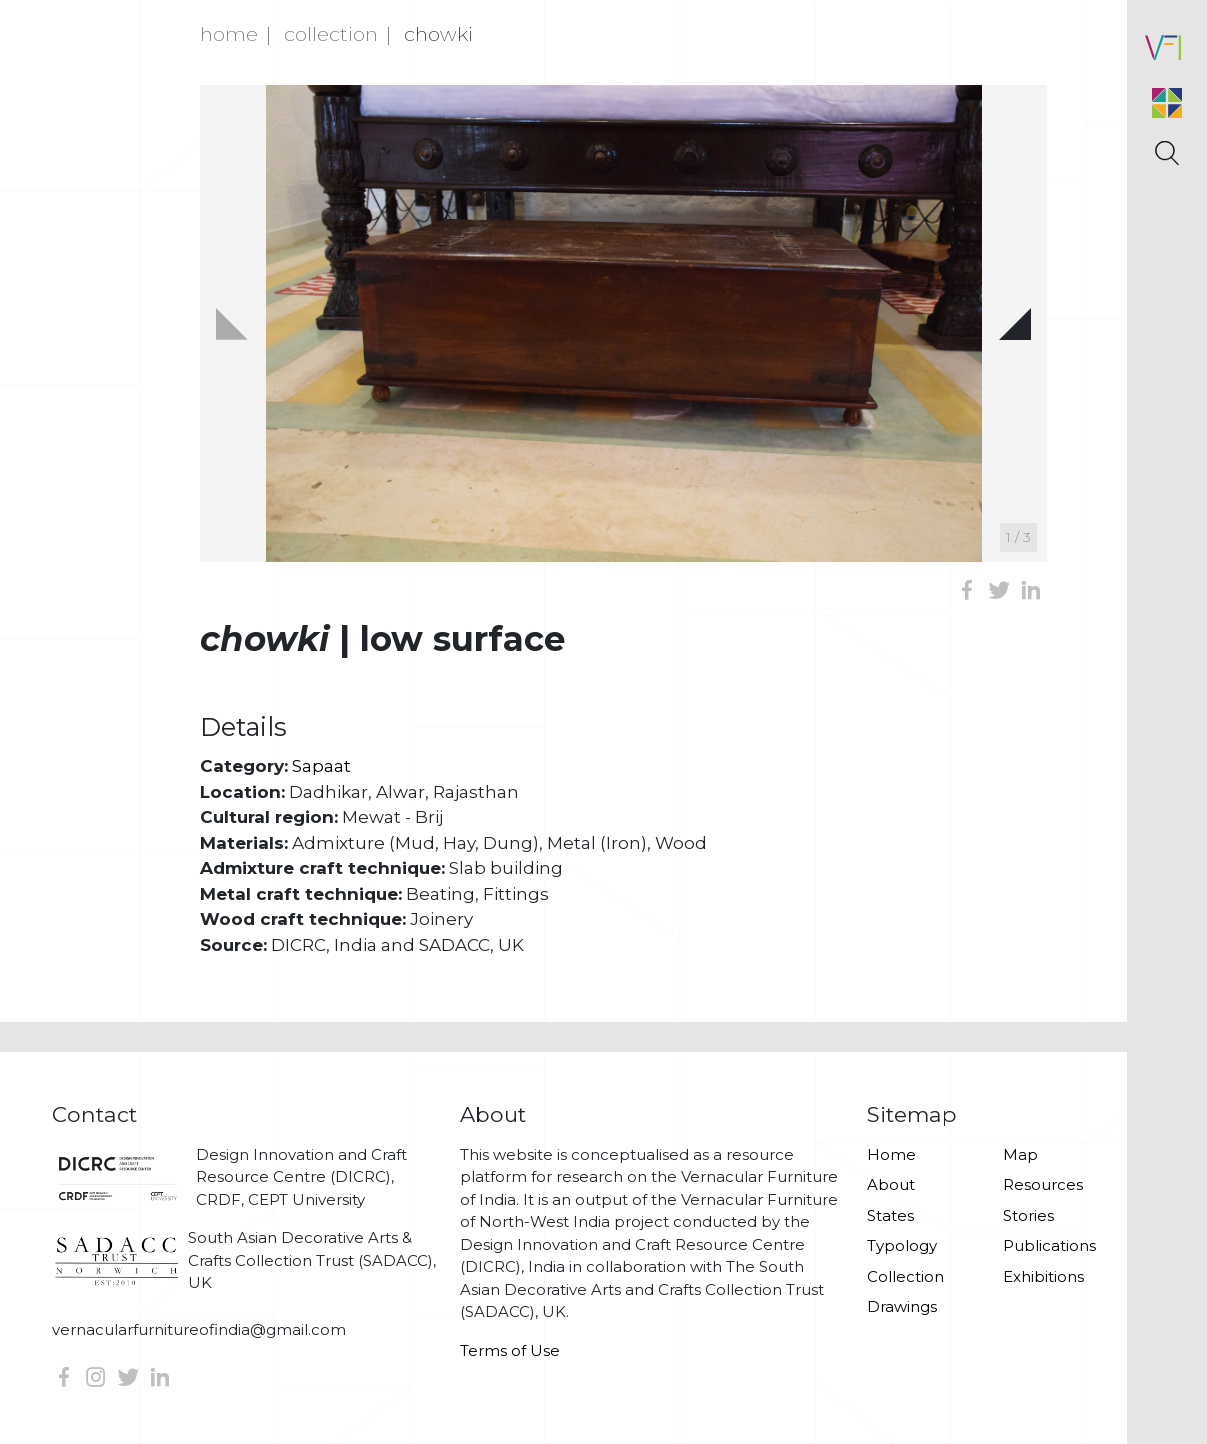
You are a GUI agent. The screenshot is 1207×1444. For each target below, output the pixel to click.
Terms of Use (510, 1350)
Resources (1043, 1184)
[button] (1015, 323)
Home (229, 34)
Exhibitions (1043, 1276)
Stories (1028, 1215)
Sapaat (321, 766)
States (890, 1215)
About (891, 1184)
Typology (902, 1245)
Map (1020, 1154)
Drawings (902, 1306)
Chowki (438, 34)
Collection (331, 34)
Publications (1049, 1245)
